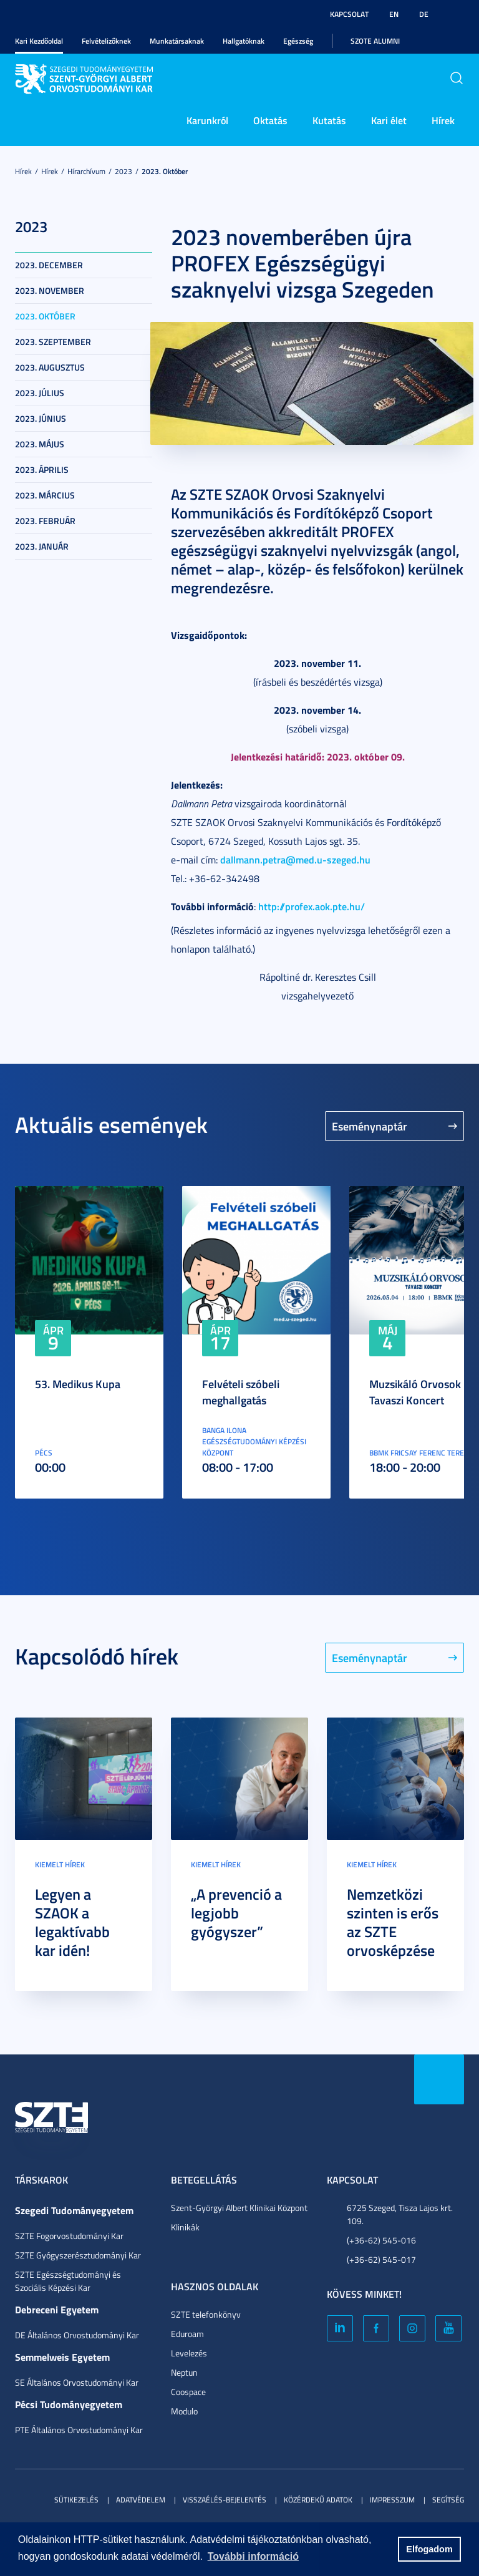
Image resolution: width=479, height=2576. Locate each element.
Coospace (188, 2392)
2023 (123, 171)
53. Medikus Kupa (77, 1384)
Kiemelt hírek (60, 1864)
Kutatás (329, 120)
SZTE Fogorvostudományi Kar (69, 2236)
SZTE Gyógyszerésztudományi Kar (78, 2255)
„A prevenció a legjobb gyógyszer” (236, 1912)
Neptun (184, 2372)
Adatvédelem (140, 2499)
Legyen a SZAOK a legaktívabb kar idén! (72, 1922)
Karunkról (207, 120)
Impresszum (392, 2499)
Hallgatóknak (243, 41)
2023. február (45, 521)
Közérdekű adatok (318, 2499)
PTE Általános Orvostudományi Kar (79, 2430)
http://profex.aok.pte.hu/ (311, 906)
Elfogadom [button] (429, 2549)
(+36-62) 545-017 (381, 2259)
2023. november (49, 290)
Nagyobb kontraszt (456, 14)
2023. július (39, 393)
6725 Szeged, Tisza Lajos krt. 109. (400, 2214)
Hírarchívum (86, 171)
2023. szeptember (53, 342)
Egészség (298, 41)
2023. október (165, 171)
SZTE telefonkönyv (206, 2314)
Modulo (184, 2411)
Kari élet (389, 120)
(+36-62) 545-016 (381, 2240)
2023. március (45, 495)
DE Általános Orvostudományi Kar (77, 2335)
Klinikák (185, 2227)
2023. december (49, 265)
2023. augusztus (50, 367)
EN (394, 14)
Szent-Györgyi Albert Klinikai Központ (239, 2208)
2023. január (42, 546)
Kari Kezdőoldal (39, 41)
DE (423, 14)
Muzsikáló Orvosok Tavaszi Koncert (415, 1392)
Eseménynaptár (369, 1126)
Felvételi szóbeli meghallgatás (240, 1392)
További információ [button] (253, 2556)
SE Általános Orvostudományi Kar (76, 2382)
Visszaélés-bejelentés (224, 2499)
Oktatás (270, 120)
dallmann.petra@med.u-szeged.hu (295, 859)
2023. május (39, 444)
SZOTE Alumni (375, 41)
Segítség (448, 2499)
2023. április (42, 469)
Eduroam (187, 2334)
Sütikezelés (76, 2499)
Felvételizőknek (106, 41)
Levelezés (189, 2353)
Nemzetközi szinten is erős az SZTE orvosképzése (392, 1922)
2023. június (40, 418)
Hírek (443, 120)
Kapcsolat (349, 14)
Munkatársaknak (177, 41)
